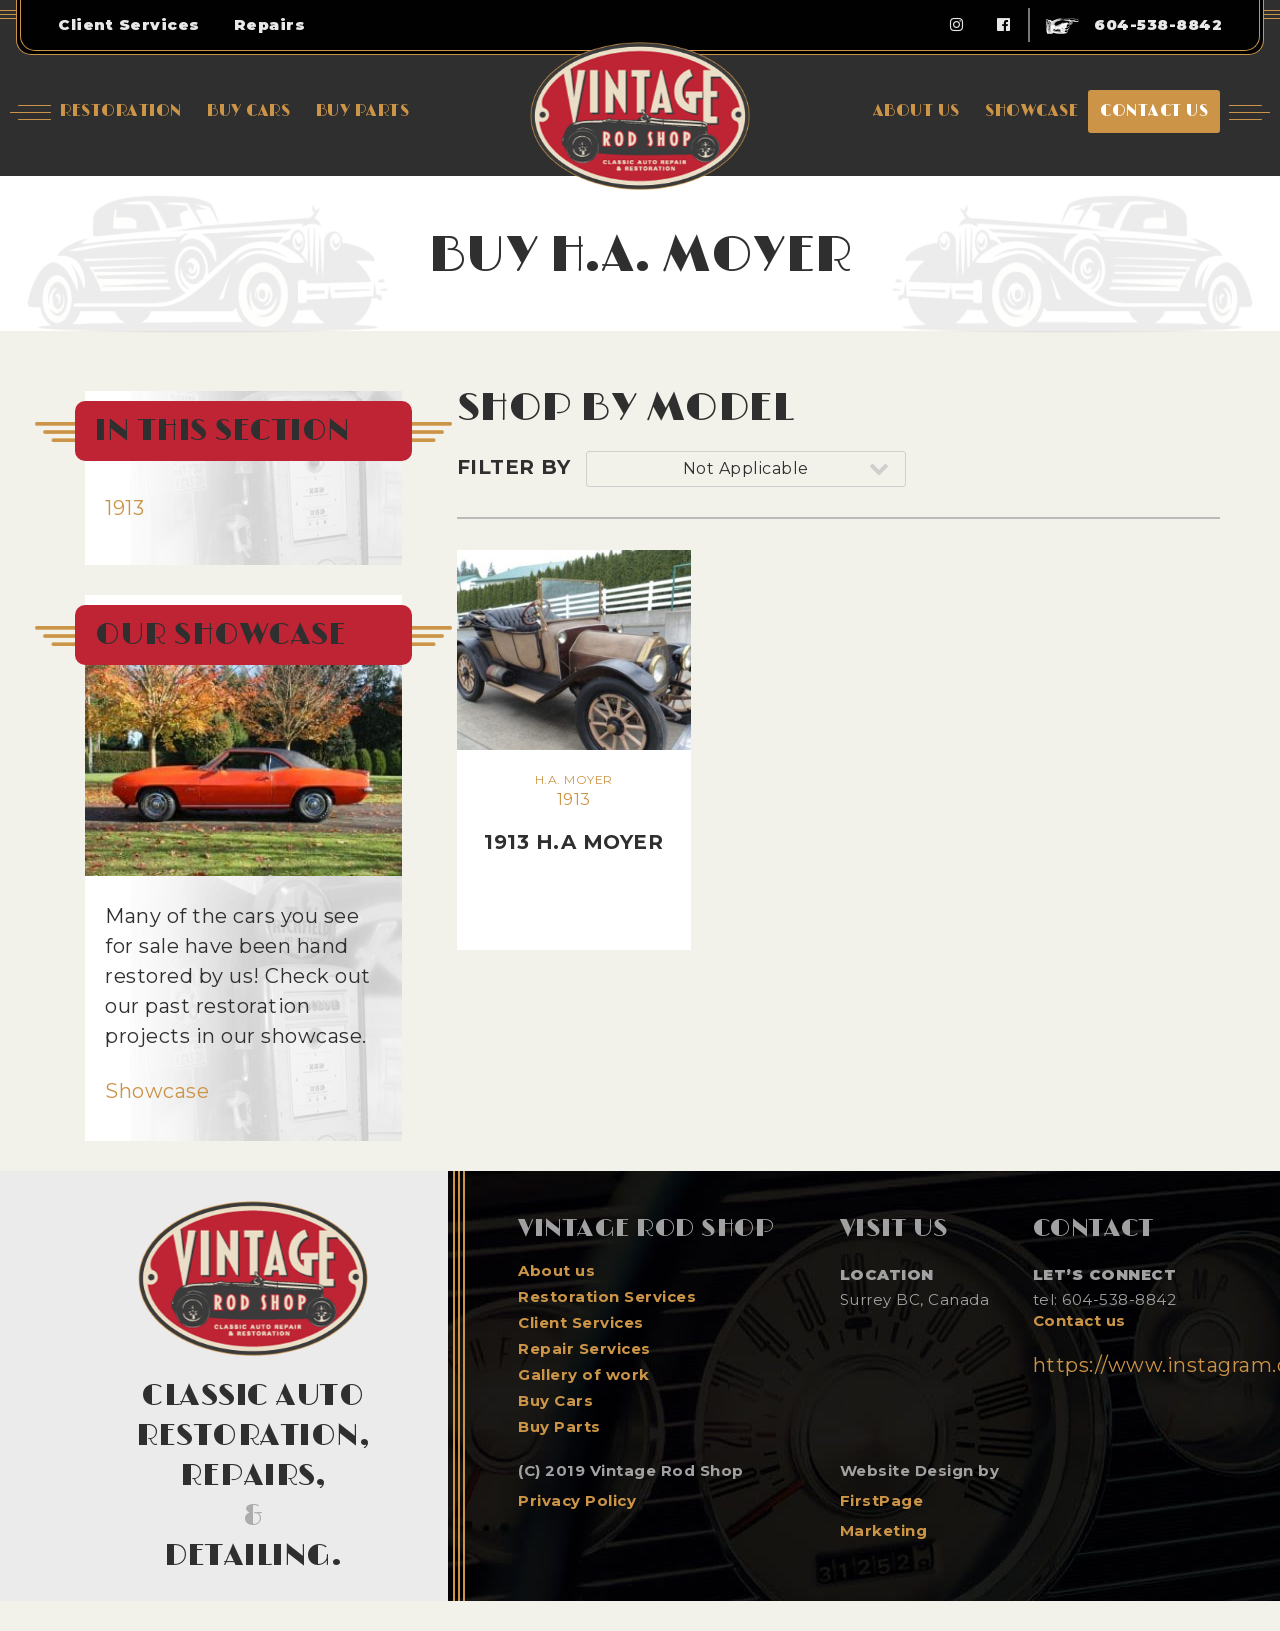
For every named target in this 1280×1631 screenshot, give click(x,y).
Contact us (1079, 1321)
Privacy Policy (577, 1500)
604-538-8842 (1134, 24)
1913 (124, 508)
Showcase (157, 1091)
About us (556, 1271)
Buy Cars (555, 1401)
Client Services (581, 1323)
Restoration (121, 111)
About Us (916, 111)
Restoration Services (607, 1297)
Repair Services (584, 1349)
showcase (1031, 111)
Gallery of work (584, 1375)
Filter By (514, 467)
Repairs (270, 24)
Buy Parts (559, 1427)
